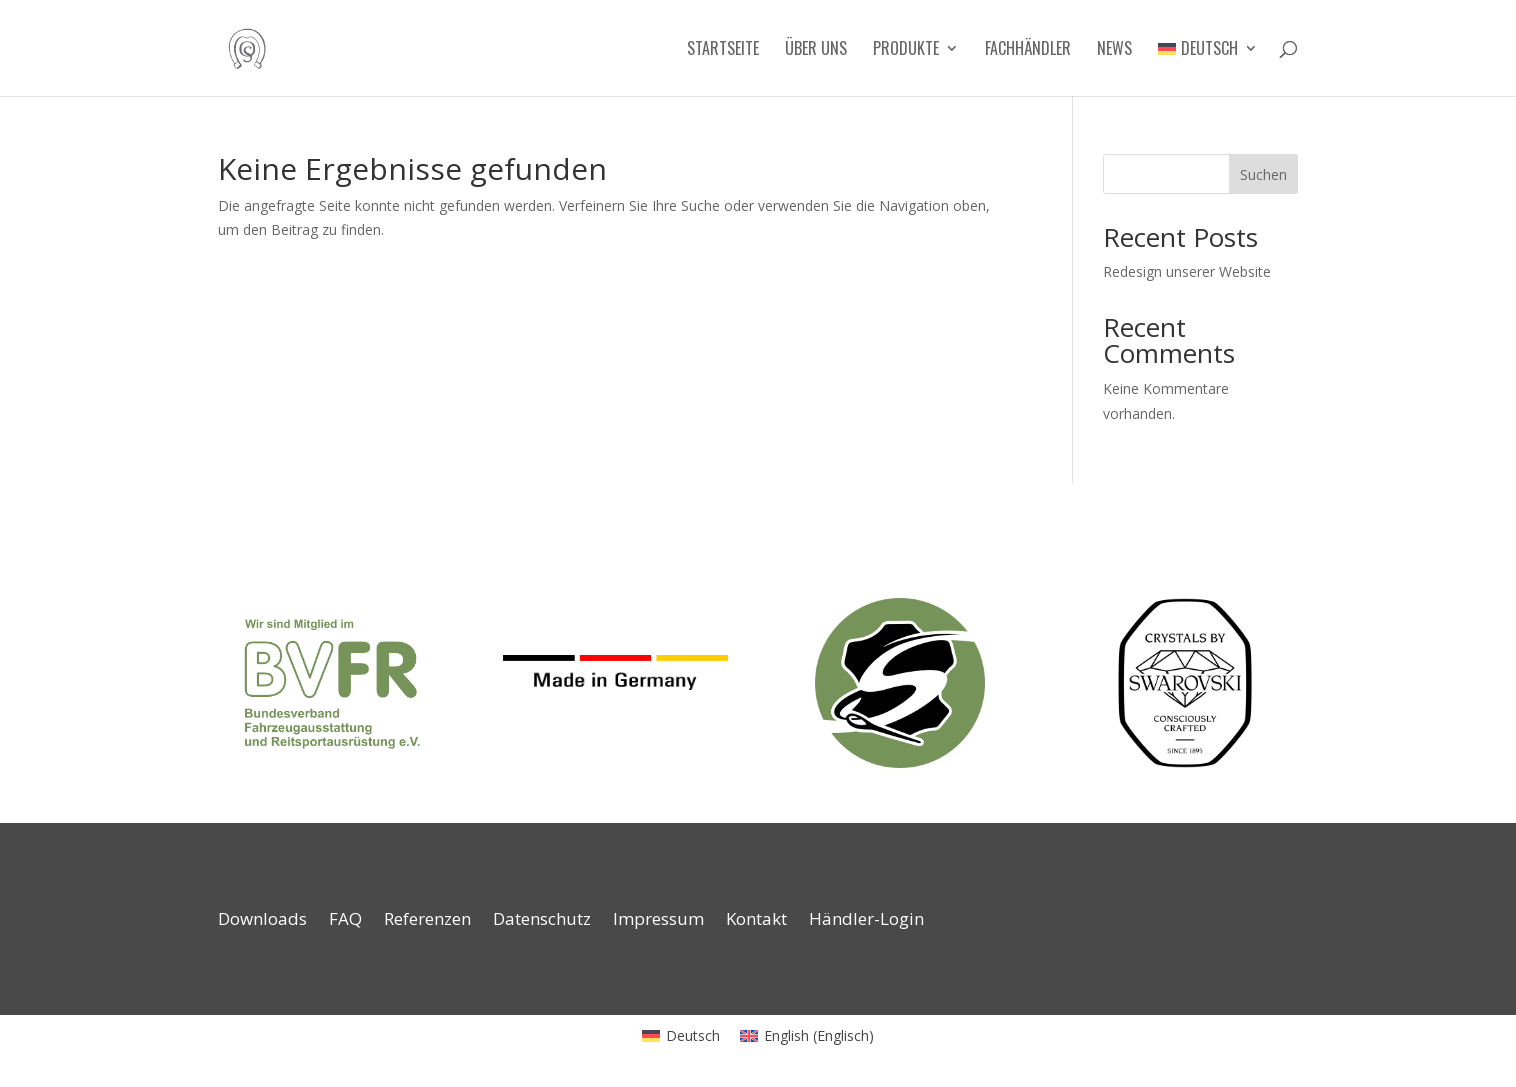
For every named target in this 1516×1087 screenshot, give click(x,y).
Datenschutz (542, 921)
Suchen (1263, 174)
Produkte (906, 50)
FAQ (345, 921)
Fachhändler (1028, 50)
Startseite (723, 50)
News (1114, 50)
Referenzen (427, 921)
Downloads (262, 921)
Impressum (658, 921)
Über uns (816, 50)
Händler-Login (866, 921)
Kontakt (756, 921)
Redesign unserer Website (1187, 271)
